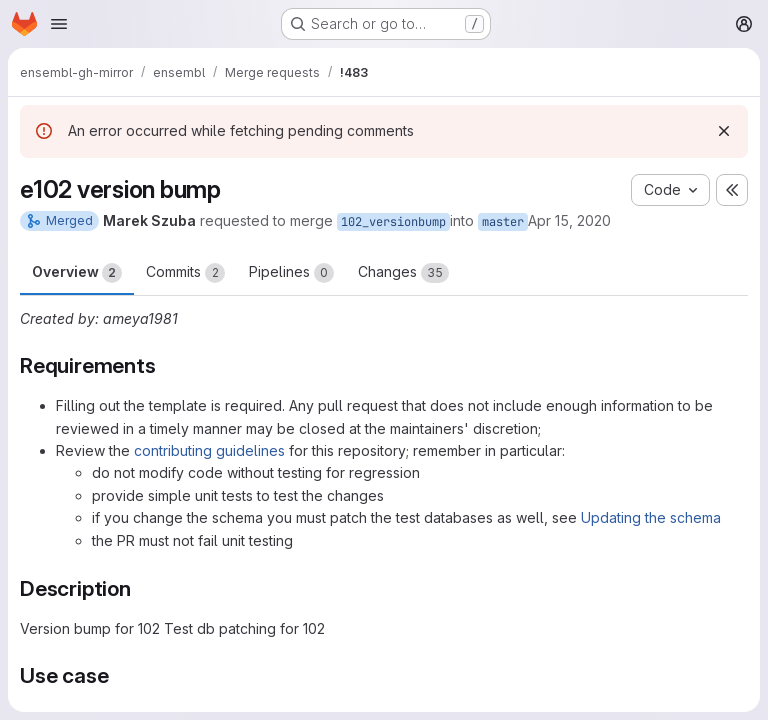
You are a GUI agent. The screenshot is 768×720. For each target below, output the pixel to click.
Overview (77, 273)
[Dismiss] (724, 131)
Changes (403, 273)
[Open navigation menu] (59, 24)
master (503, 222)
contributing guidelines (209, 450)
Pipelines (291, 273)
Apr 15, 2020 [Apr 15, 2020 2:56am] (569, 220)
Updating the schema (651, 517)
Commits (185, 273)
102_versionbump (393, 222)
